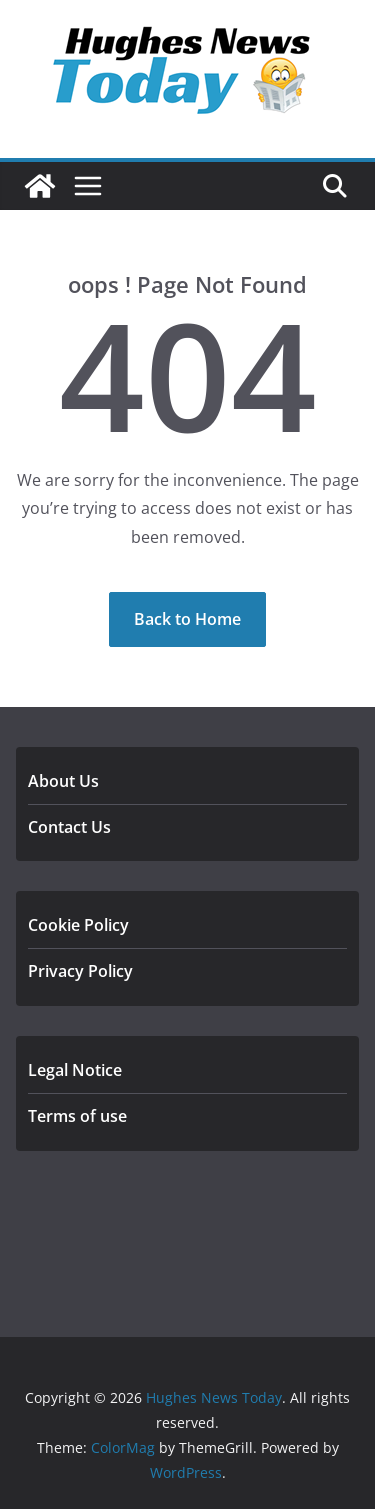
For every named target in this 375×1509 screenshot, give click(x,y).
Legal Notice (75, 1070)
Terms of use (77, 1116)
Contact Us (69, 827)
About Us (63, 781)
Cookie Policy (78, 925)
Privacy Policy (80, 971)
